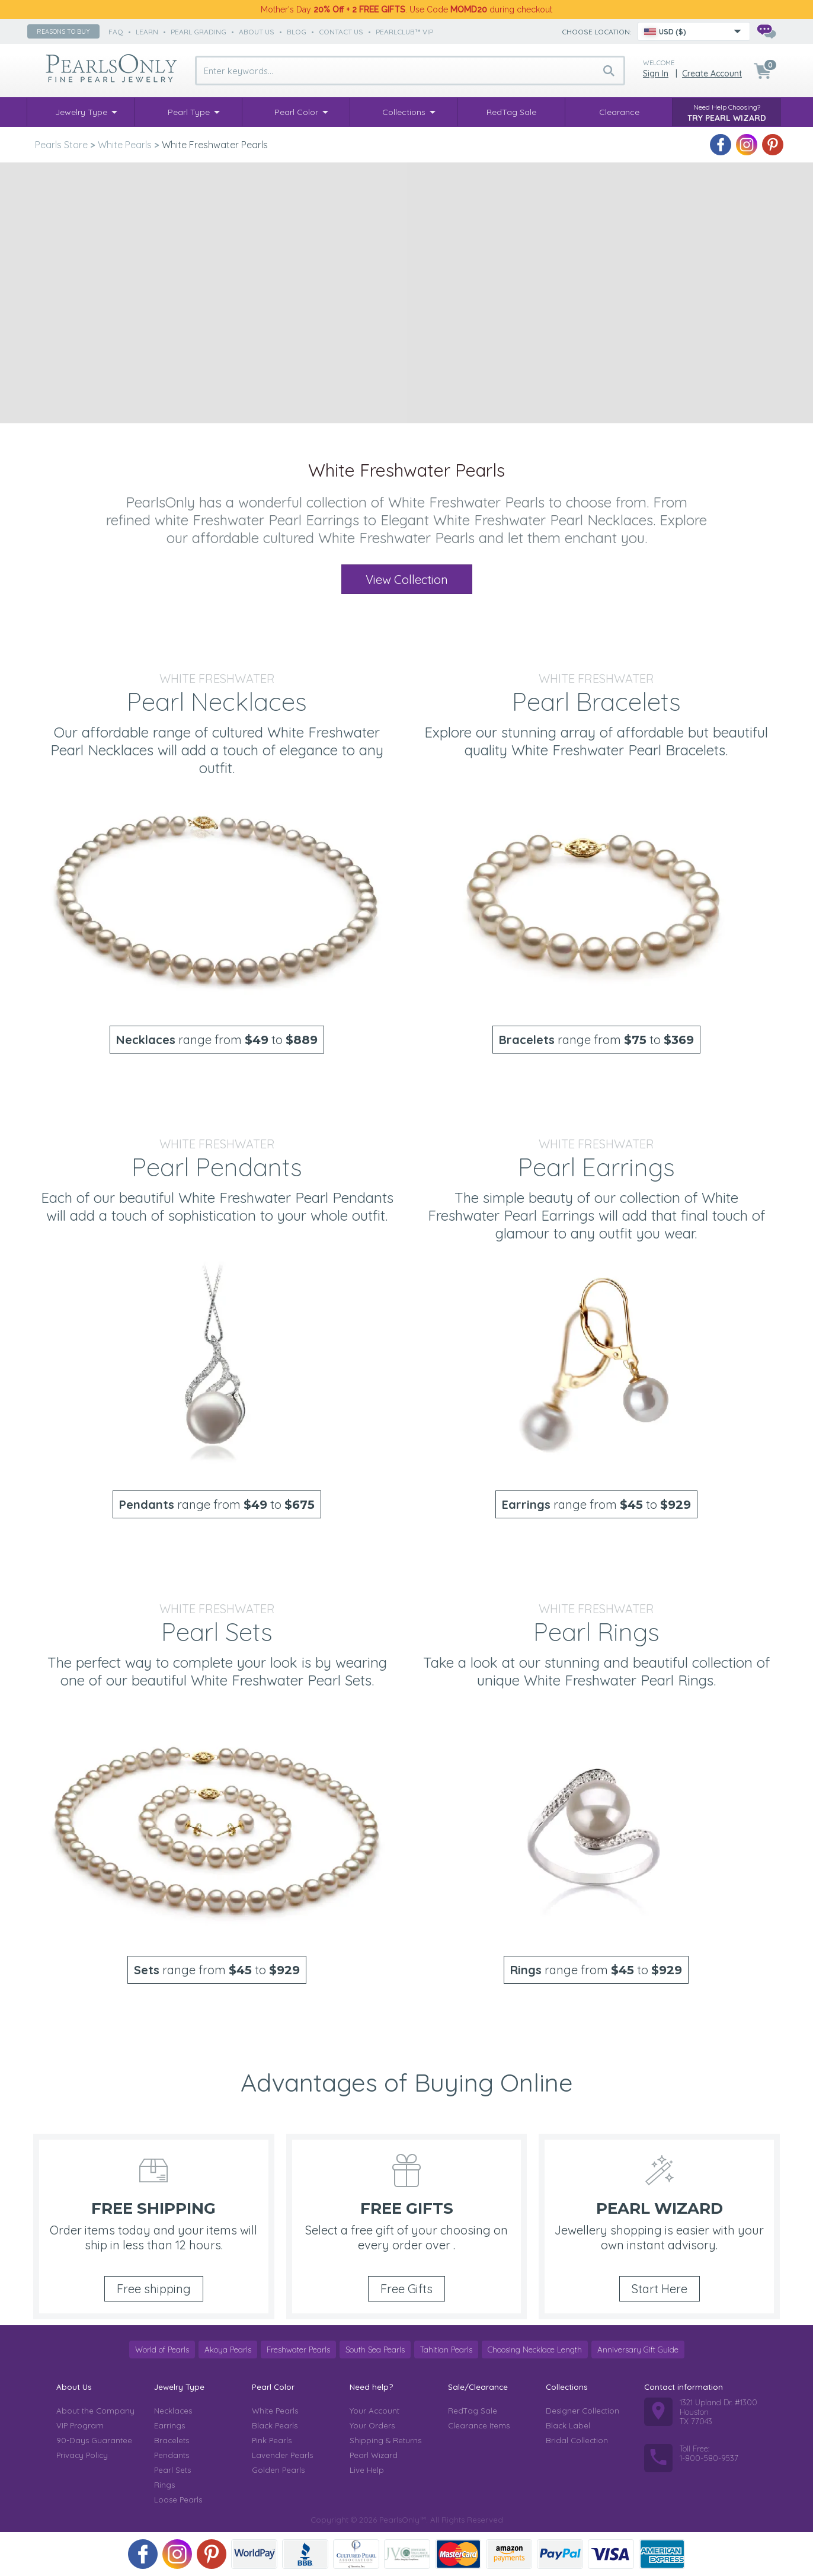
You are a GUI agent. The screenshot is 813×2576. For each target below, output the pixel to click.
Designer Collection (582, 2410)
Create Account (712, 73)
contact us (341, 31)
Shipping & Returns (385, 2440)
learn (147, 31)
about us (256, 31)
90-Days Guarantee (94, 2440)
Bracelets (171, 2440)
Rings (164, 2484)
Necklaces (173, 2410)
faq (115, 31)
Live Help (367, 2470)
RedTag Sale (472, 2410)
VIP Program (80, 2425)
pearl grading (198, 31)
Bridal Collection (577, 2440)
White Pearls (275, 2410)
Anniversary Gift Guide (637, 2349)
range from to (217, 1039)
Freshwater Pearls (298, 2349)
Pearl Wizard (374, 2455)
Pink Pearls (272, 2440)
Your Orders (372, 2425)
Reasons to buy (63, 31)
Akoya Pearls (227, 2349)
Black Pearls (274, 2425)
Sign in (655, 73)
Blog (296, 31)
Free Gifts (406, 2288)
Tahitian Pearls (446, 2349)
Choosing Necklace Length (535, 2349)
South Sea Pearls (375, 2349)
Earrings (169, 2425)
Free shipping (154, 2288)
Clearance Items (479, 2425)
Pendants (171, 2455)
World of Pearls (162, 2349)
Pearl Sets (172, 2470)
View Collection (407, 579)
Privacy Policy (82, 2455)
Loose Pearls (178, 2499)
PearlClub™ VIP (404, 31)
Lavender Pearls (282, 2455)
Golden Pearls (278, 2470)
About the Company (95, 2410)
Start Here (659, 2288)
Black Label (568, 2425)
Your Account (374, 2410)
